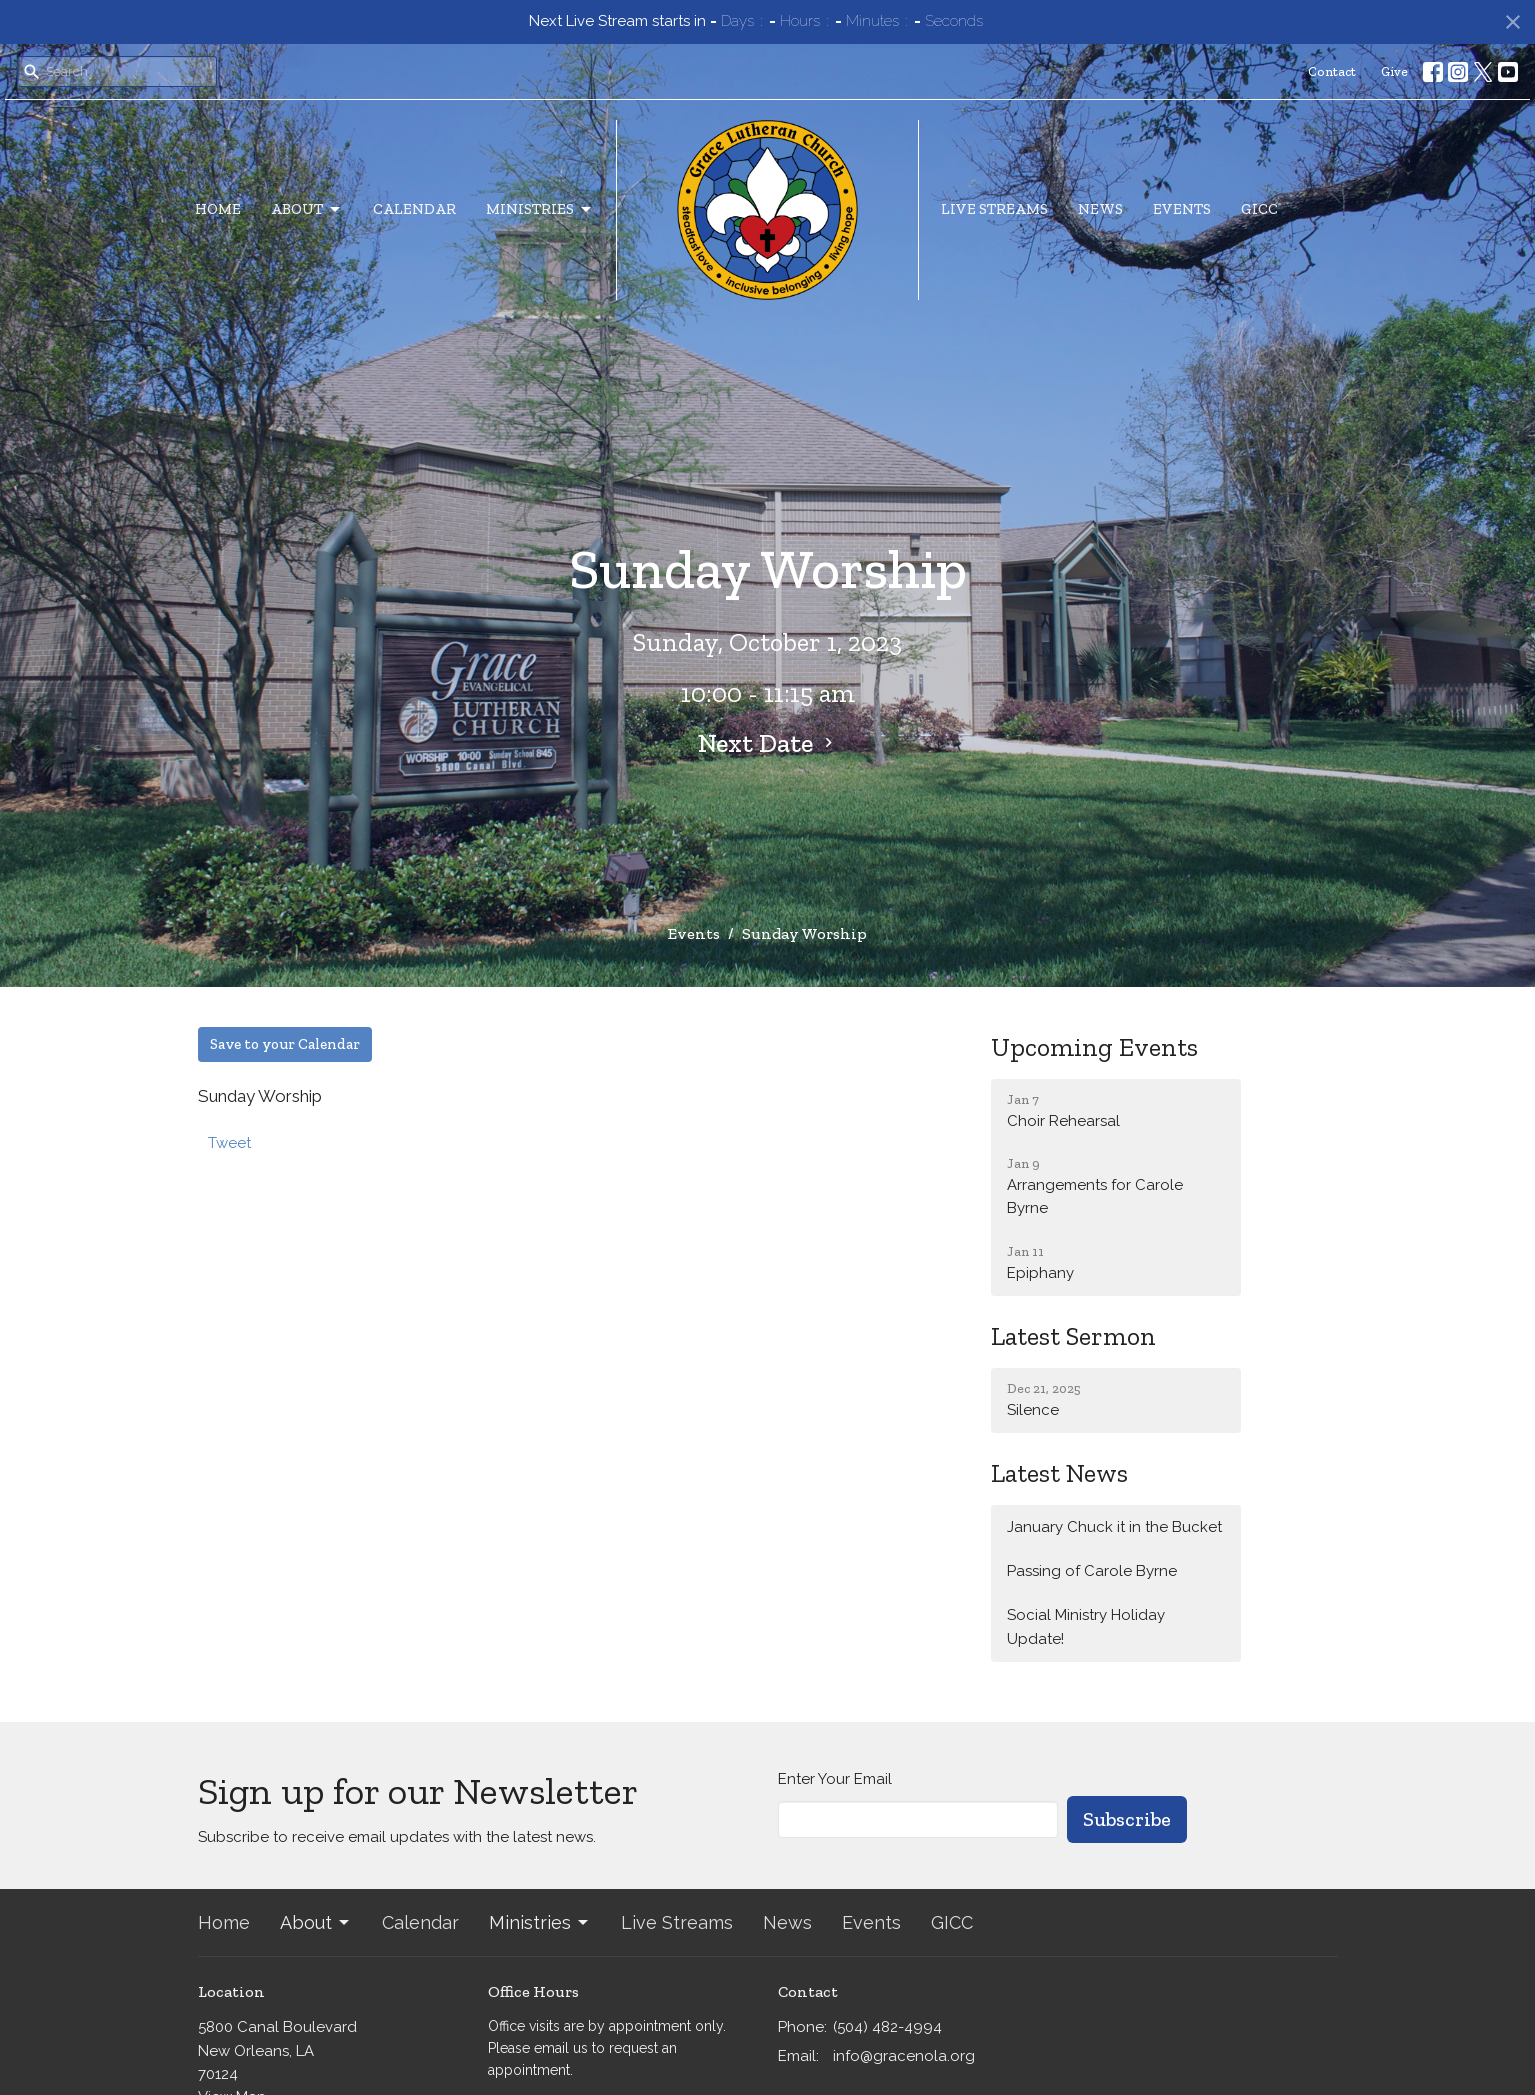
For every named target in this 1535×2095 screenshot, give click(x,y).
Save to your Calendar (285, 1044)
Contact (1332, 71)
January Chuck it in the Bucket (1114, 1527)
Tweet (229, 1143)
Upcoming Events (1094, 1047)
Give (1394, 71)
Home (218, 209)
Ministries (540, 210)
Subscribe (1127, 1819)
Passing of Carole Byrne (1092, 1571)
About (307, 210)
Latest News (1059, 1473)
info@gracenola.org (904, 2056)
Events (1182, 209)
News (1100, 209)
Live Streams (994, 209)
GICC (1259, 209)
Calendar (414, 209)
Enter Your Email (835, 1779)
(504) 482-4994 (887, 2027)
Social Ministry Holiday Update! (1086, 1626)
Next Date (768, 743)
